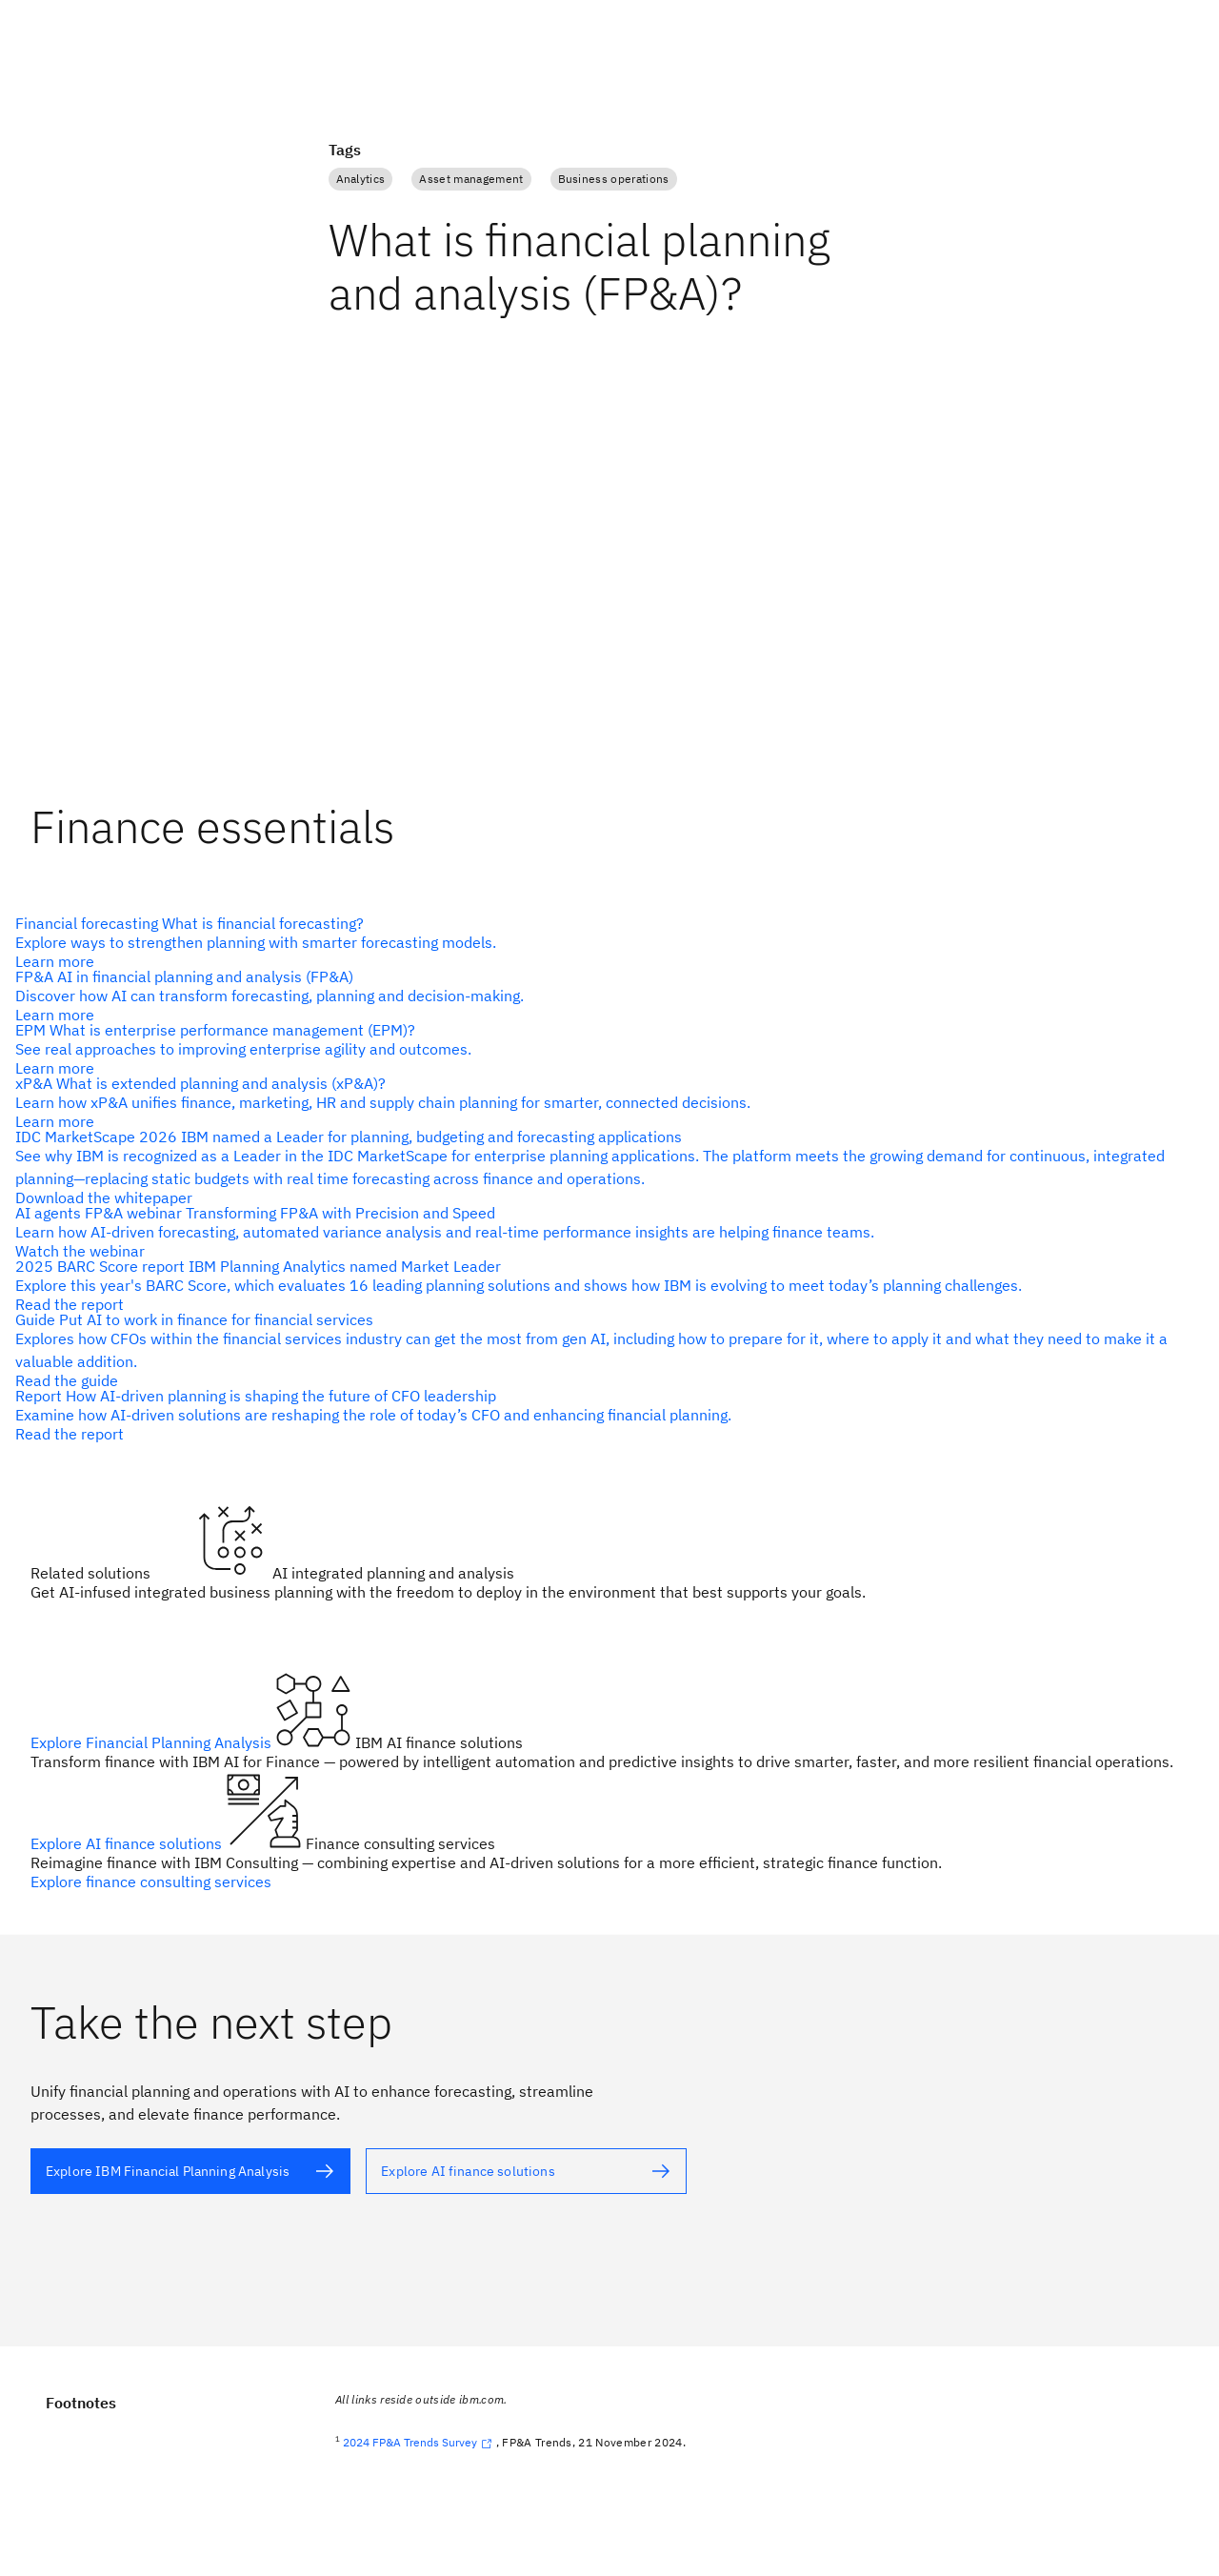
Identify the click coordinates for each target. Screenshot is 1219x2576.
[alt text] (602, 942)
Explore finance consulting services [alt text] (150, 1881)
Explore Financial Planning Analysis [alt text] (152, 1742)
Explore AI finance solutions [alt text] (128, 1843)
